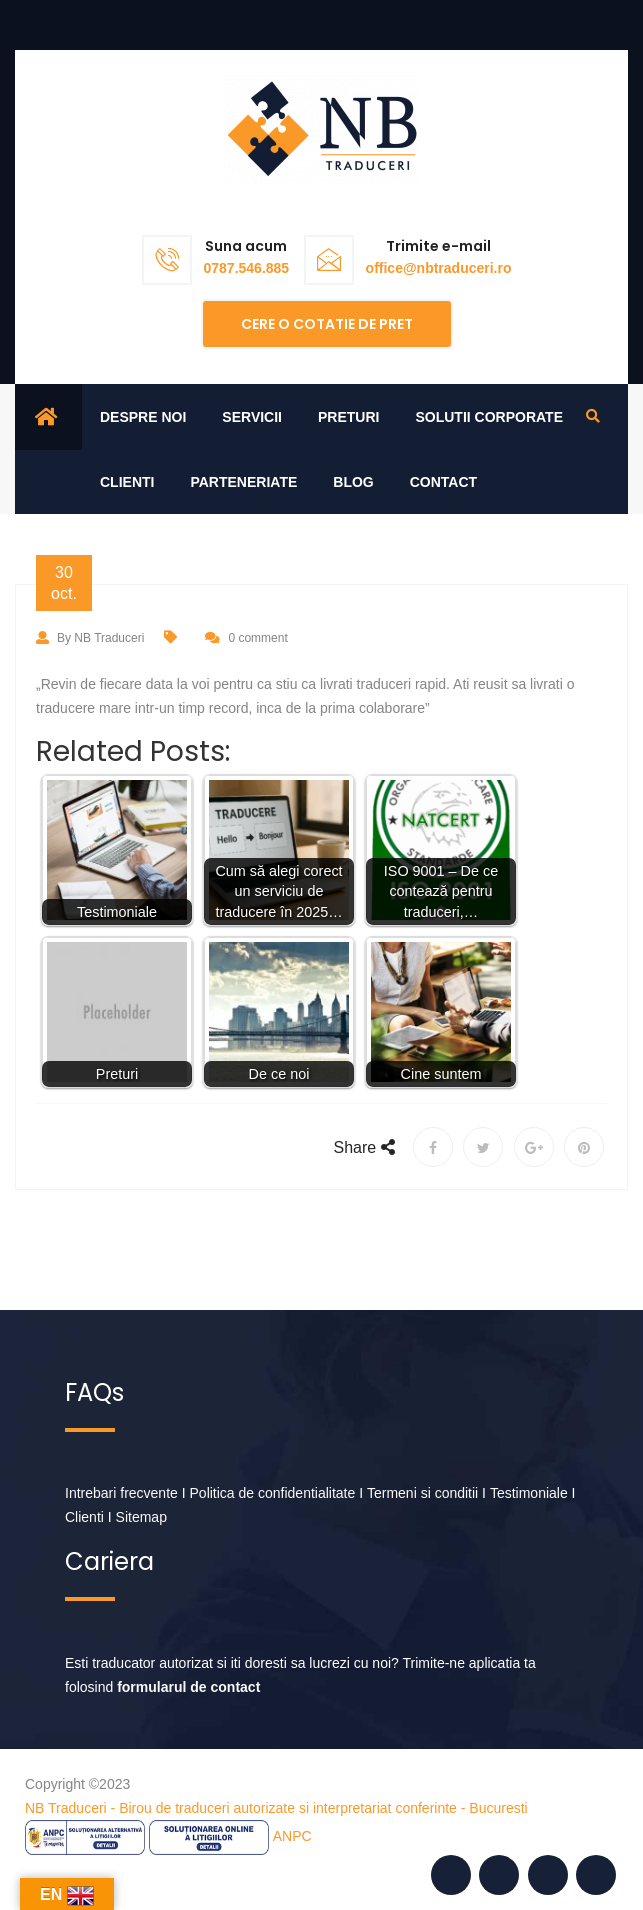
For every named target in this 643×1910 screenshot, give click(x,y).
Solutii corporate (489, 417)
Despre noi (143, 417)
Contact (443, 482)
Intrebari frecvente (121, 1493)
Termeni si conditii (422, 1493)
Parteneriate (243, 482)
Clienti (127, 482)
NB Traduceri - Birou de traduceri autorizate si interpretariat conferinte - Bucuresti (276, 1808)
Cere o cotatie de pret (327, 324)
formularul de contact (188, 1687)
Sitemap (141, 1517)
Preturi (348, 417)
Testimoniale (529, 1493)
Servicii (252, 417)
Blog (353, 482)
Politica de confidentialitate (273, 1493)
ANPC (292, 1836)
